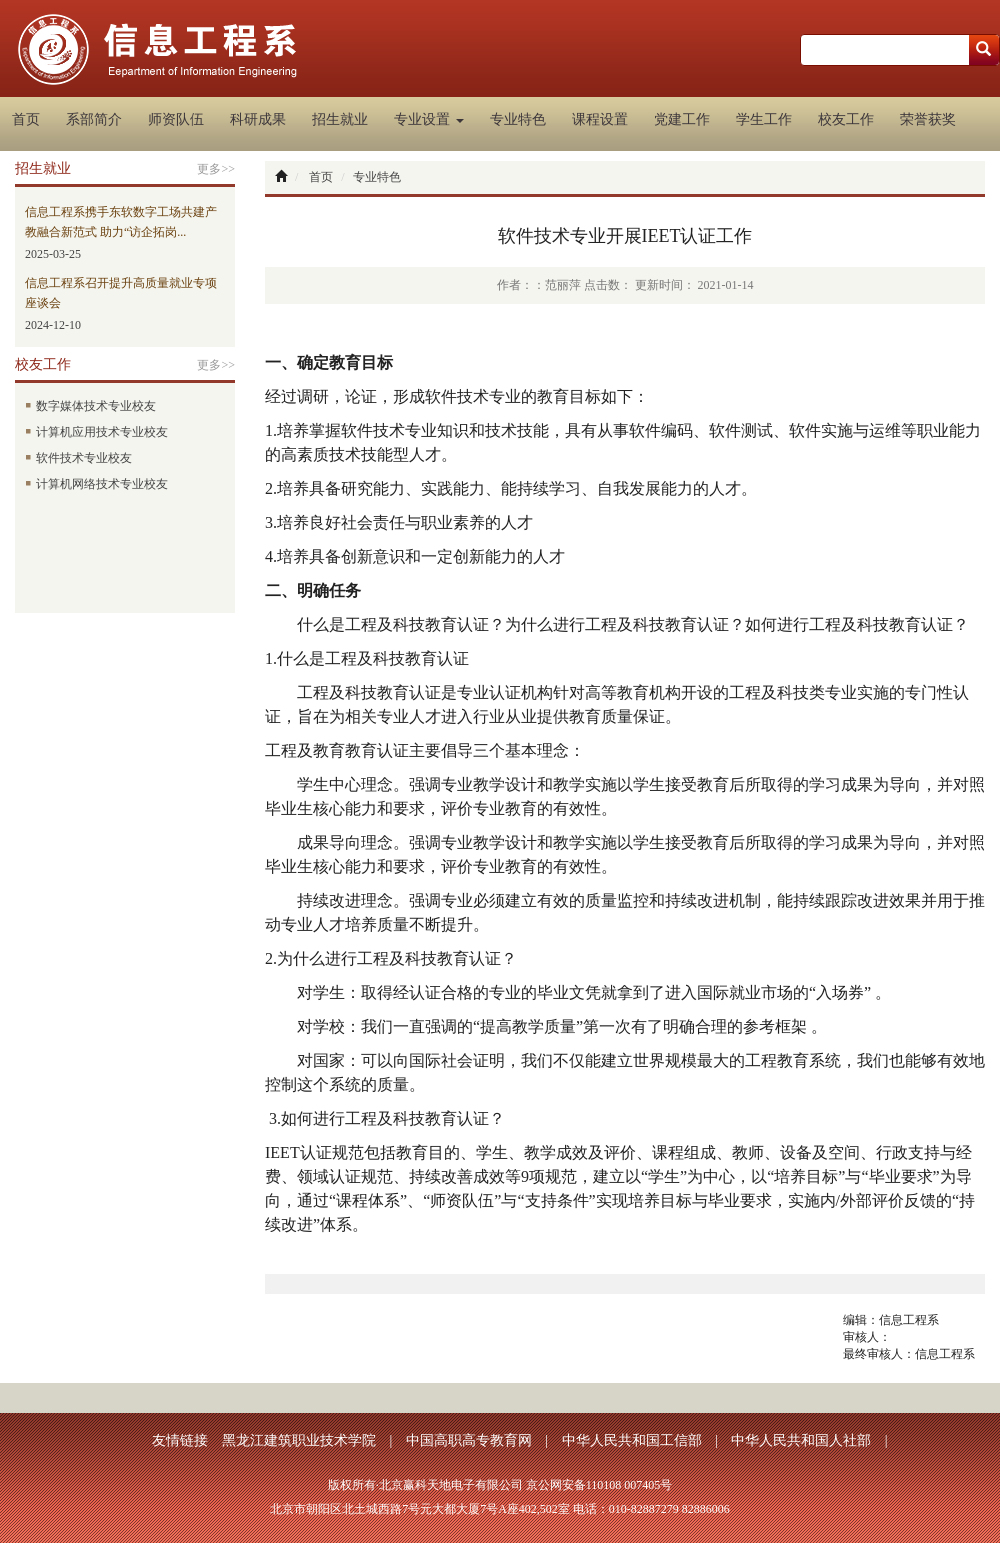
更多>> (216, 169)
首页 (26, 119)
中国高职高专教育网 (469, 1440)
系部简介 (94, 119)
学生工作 (764, 119)
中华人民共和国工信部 (632, 1440)
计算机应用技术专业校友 (96, 432)
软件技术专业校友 (78, 458)
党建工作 (682, 119)
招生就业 (340, 119)
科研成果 (258, 119)
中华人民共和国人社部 (801, 1440)
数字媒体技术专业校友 (90, 406)
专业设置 (429, 119)
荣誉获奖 (928, 119)
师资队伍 (176, 119)
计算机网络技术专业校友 (96, 484)
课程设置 (600, 119)
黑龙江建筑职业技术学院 (299, 1440)
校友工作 (846, 119)
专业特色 (518, 119)
